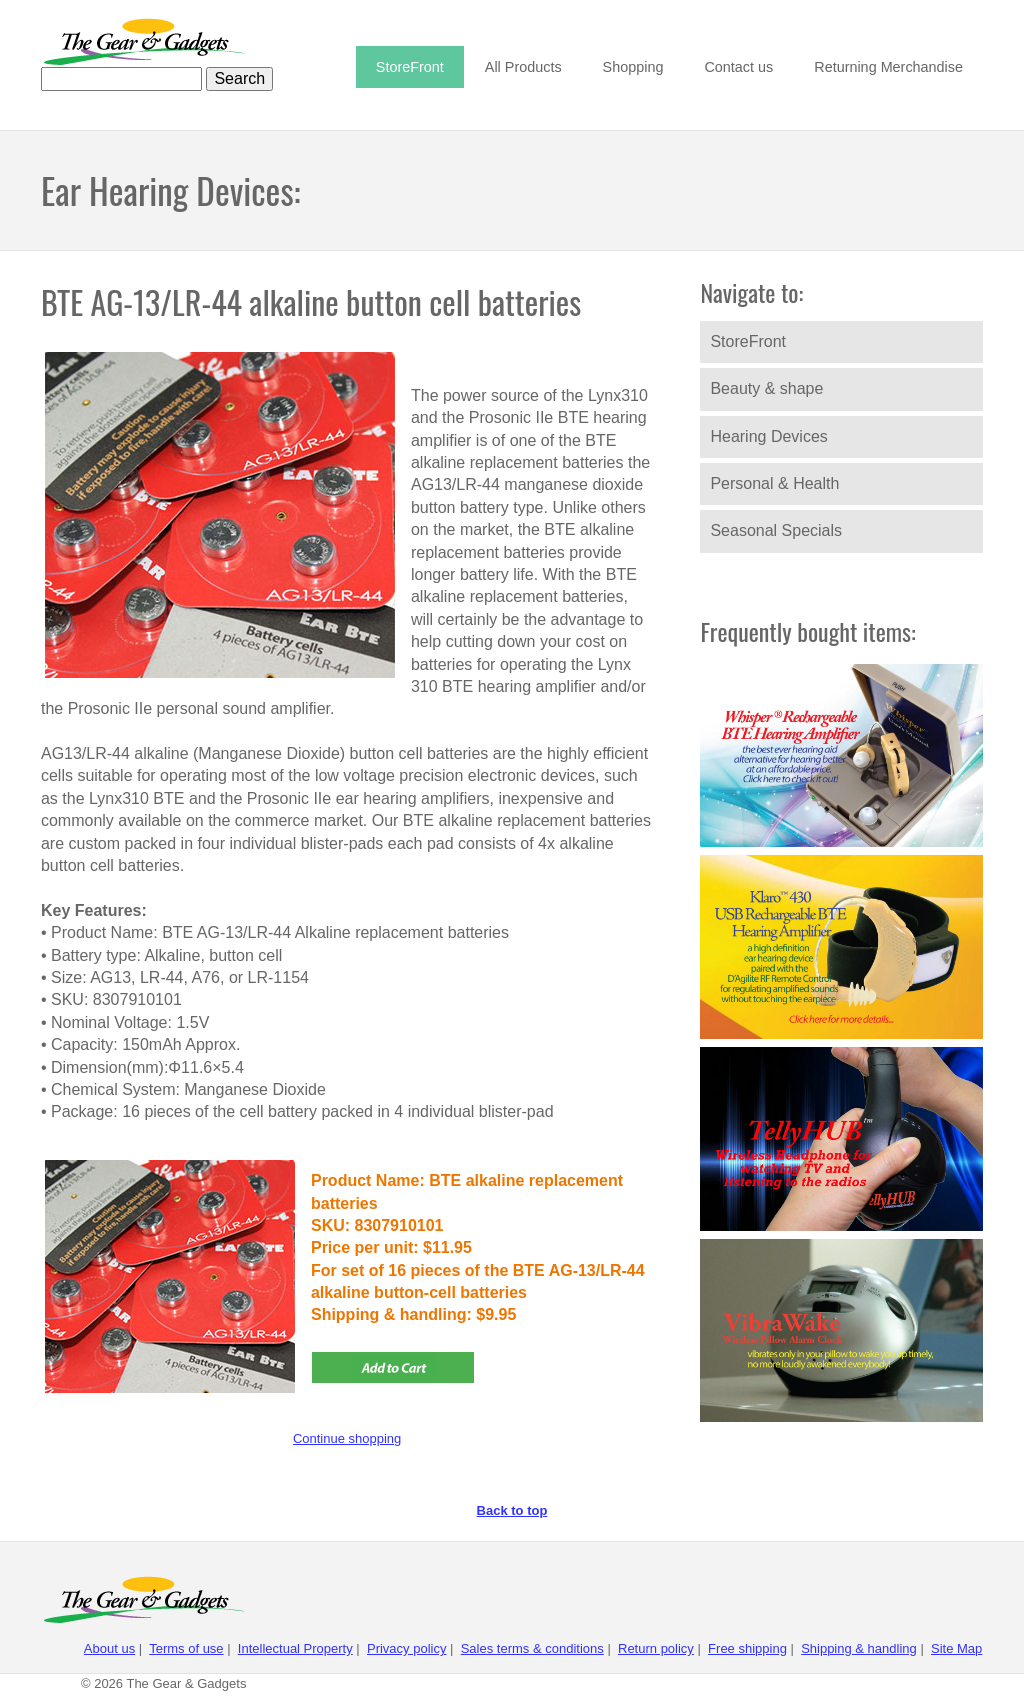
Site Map (956, 1648)
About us (109, 1648)
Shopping (633, 67)
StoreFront (410, 67)
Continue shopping (347, 1438)
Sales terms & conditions (532, 1648)
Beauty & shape (766, 388)
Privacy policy (406, 1648)
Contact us (738, 67)
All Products (523, 67)
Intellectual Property (295, 1648)
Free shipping (747, 1648)
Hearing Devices (768, 436)
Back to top (512, 1510)
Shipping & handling (859, 1648)
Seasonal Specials (776, 530)
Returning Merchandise (888, 67)
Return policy (656, 1648)
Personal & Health (774, 483)
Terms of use (186, 1648)
